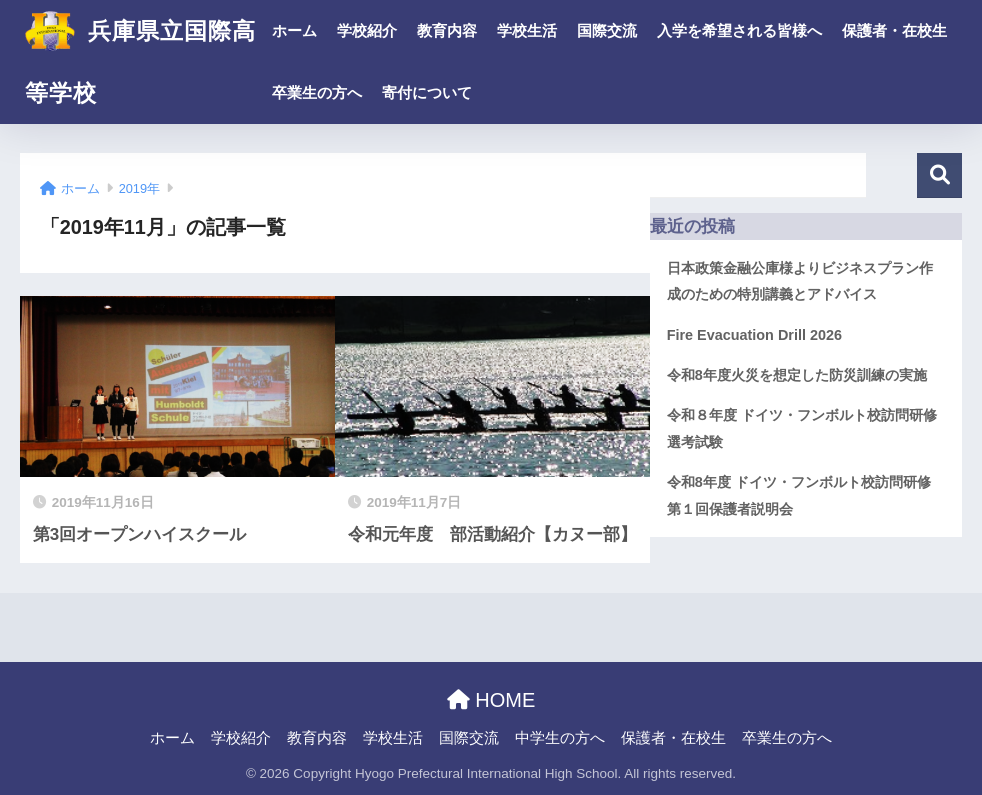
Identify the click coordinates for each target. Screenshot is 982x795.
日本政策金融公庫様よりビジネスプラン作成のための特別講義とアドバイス (800, 281)
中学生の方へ (560, 738)
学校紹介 (367, 30)
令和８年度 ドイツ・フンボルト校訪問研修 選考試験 (802, 428)
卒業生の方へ (317, 92)
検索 (939, 175)
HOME (491, 700)
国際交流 (607, 30)
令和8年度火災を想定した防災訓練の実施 (797, 375)
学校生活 (527, 30)
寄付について (427, 92)
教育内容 (447, 30)
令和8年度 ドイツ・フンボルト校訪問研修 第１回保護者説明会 (806, 495)
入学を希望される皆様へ (739, 30)
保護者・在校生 (894, 30)
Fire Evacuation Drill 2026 (754, 335)
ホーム (294, 30)
